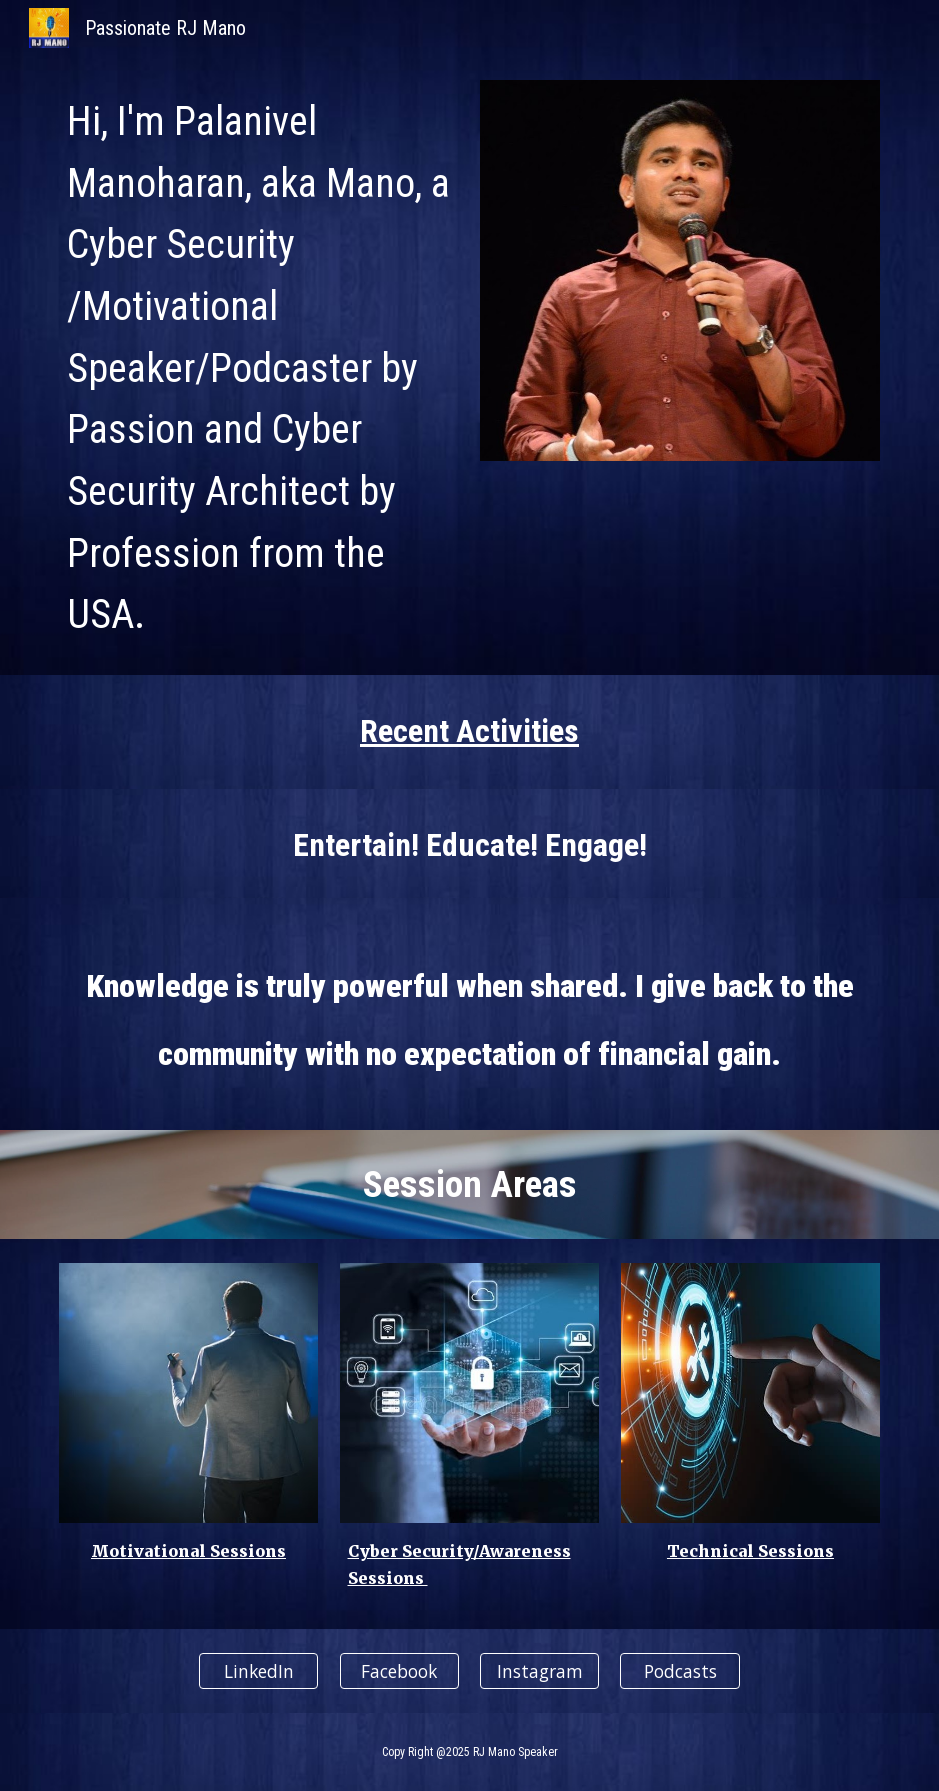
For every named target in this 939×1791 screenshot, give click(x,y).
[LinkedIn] (258, 1670)
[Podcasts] (679, 1670)
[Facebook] (399, 1670)
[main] (259, 365)
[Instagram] (539, 1670)
